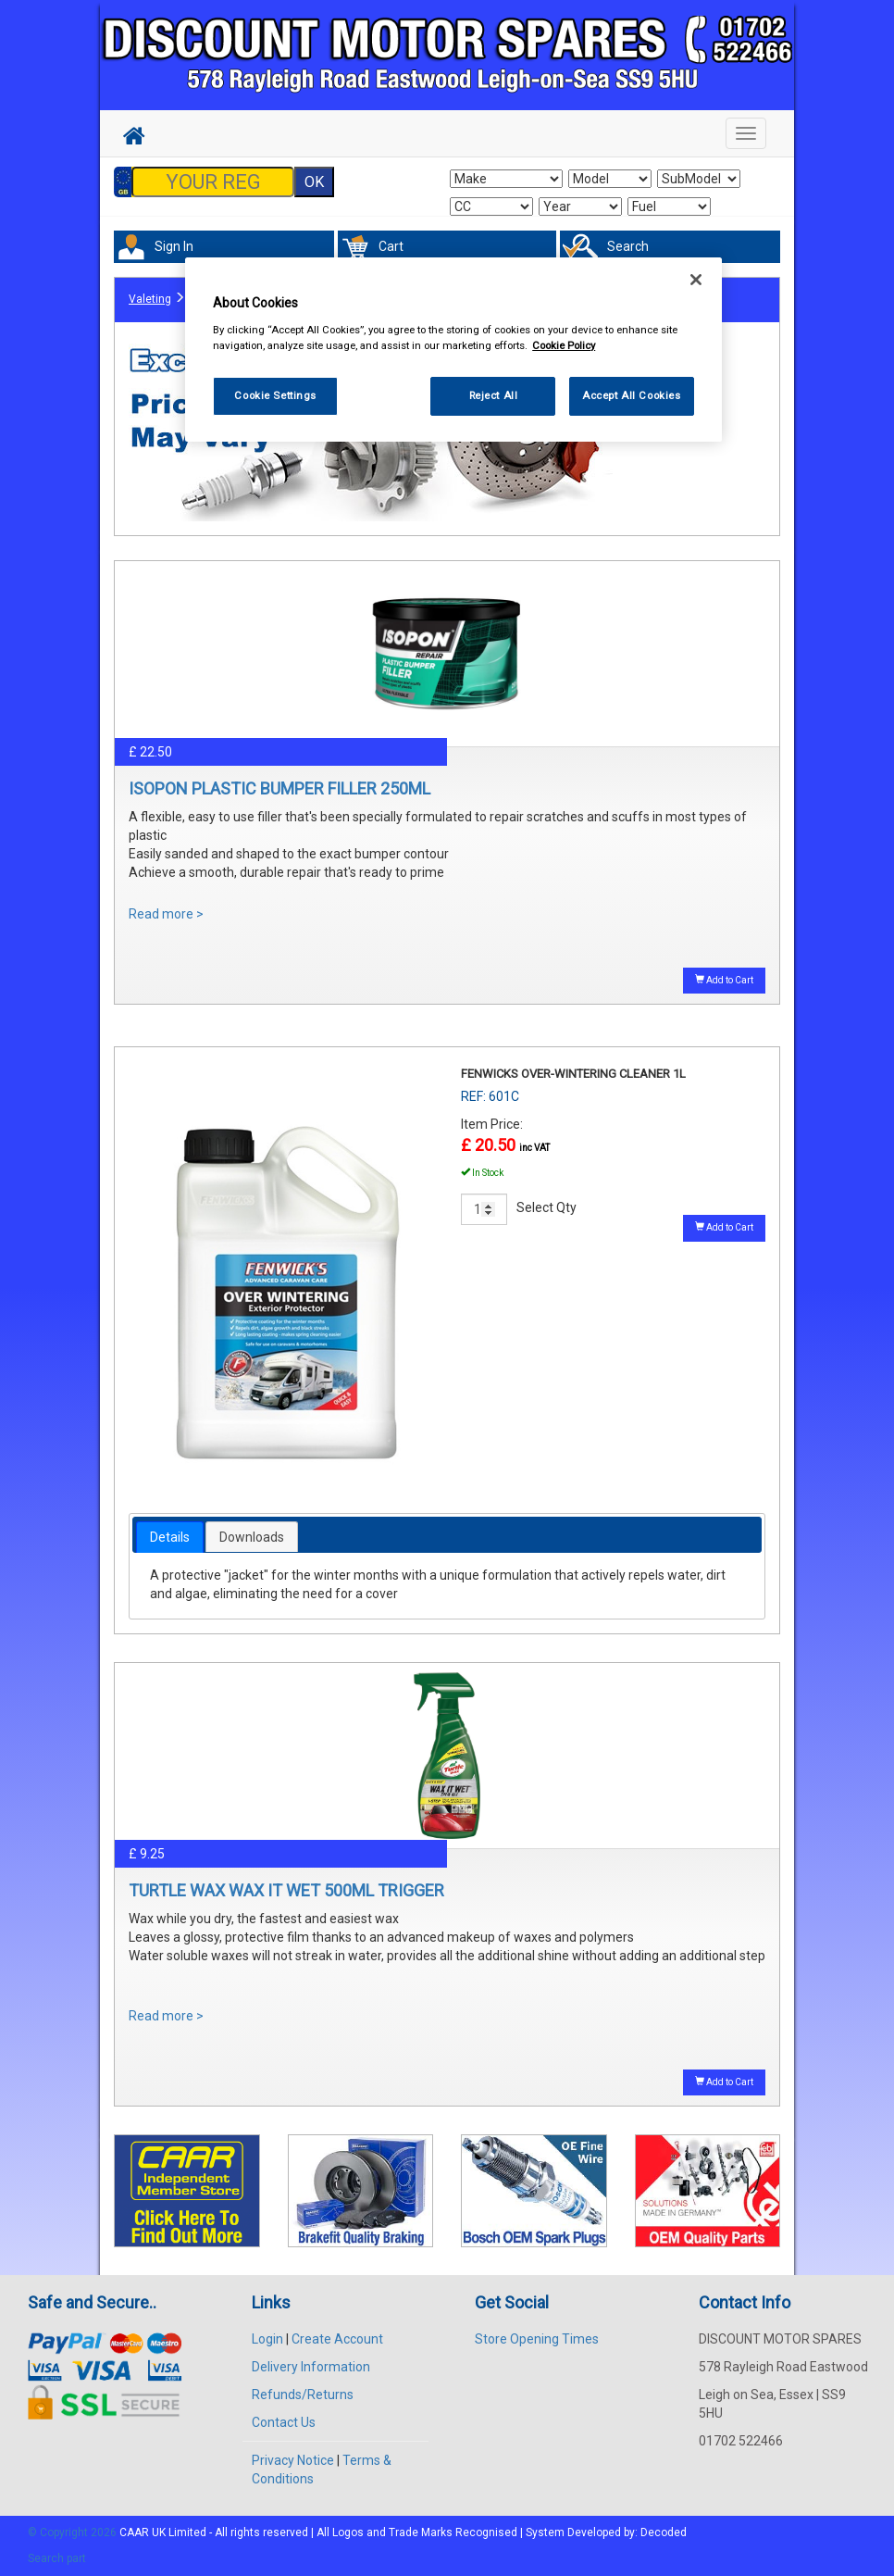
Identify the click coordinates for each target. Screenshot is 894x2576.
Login (267, 2339)
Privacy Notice (293, 2460)
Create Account (337, 2339)
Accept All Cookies (631, 395)
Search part (57, 2558)
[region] (453, 349)
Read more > (166, 914)
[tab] (170, 1537)
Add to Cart (724, 979)
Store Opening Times (537, 2339)
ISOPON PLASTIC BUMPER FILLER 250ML (279, 788)
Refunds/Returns (303, 2394)
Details (170, 1537)
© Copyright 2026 (73, 2532)
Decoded (663, 2532)
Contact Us (284, 2422)
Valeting (150, 299)
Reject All (493, 395)
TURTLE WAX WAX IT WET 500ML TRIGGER (286, 1890)
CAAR (134, 2532)
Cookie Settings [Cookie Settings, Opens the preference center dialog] (275, 395)
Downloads (251, 1537)
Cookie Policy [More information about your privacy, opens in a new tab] (563, 345)
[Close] (696, 279)
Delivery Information (311, 2366)
